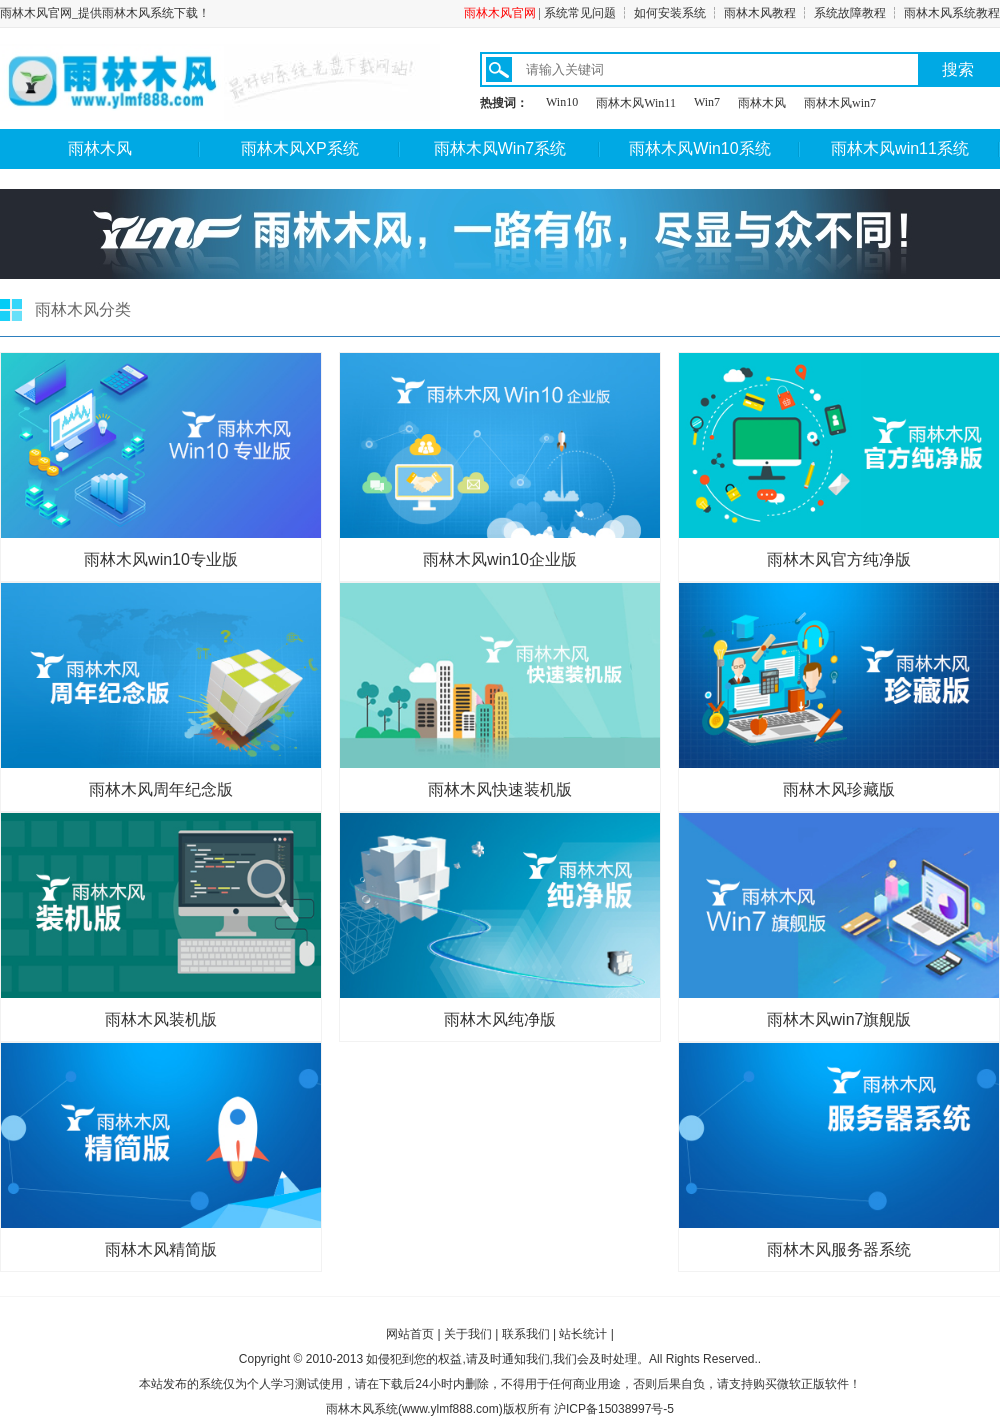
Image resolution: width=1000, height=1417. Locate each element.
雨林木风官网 (500, 13)
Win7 (707, 102)
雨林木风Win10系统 (699, 148)
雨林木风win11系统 (900, 148)
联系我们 (526, 1334)
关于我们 (468, 1334)
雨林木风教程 (760, 13)
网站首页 (410, 1334)
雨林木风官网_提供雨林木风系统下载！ (105, 13)
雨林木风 (762, 103)
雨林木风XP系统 (299, 148)
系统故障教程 (850, 13)
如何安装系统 (670, 13)
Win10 (562, 102)
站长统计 (583, 1334)
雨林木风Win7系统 (500, 148)
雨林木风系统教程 (952, 13)
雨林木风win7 (840, 103)
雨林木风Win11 (636, 103)
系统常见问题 (580, 13)
